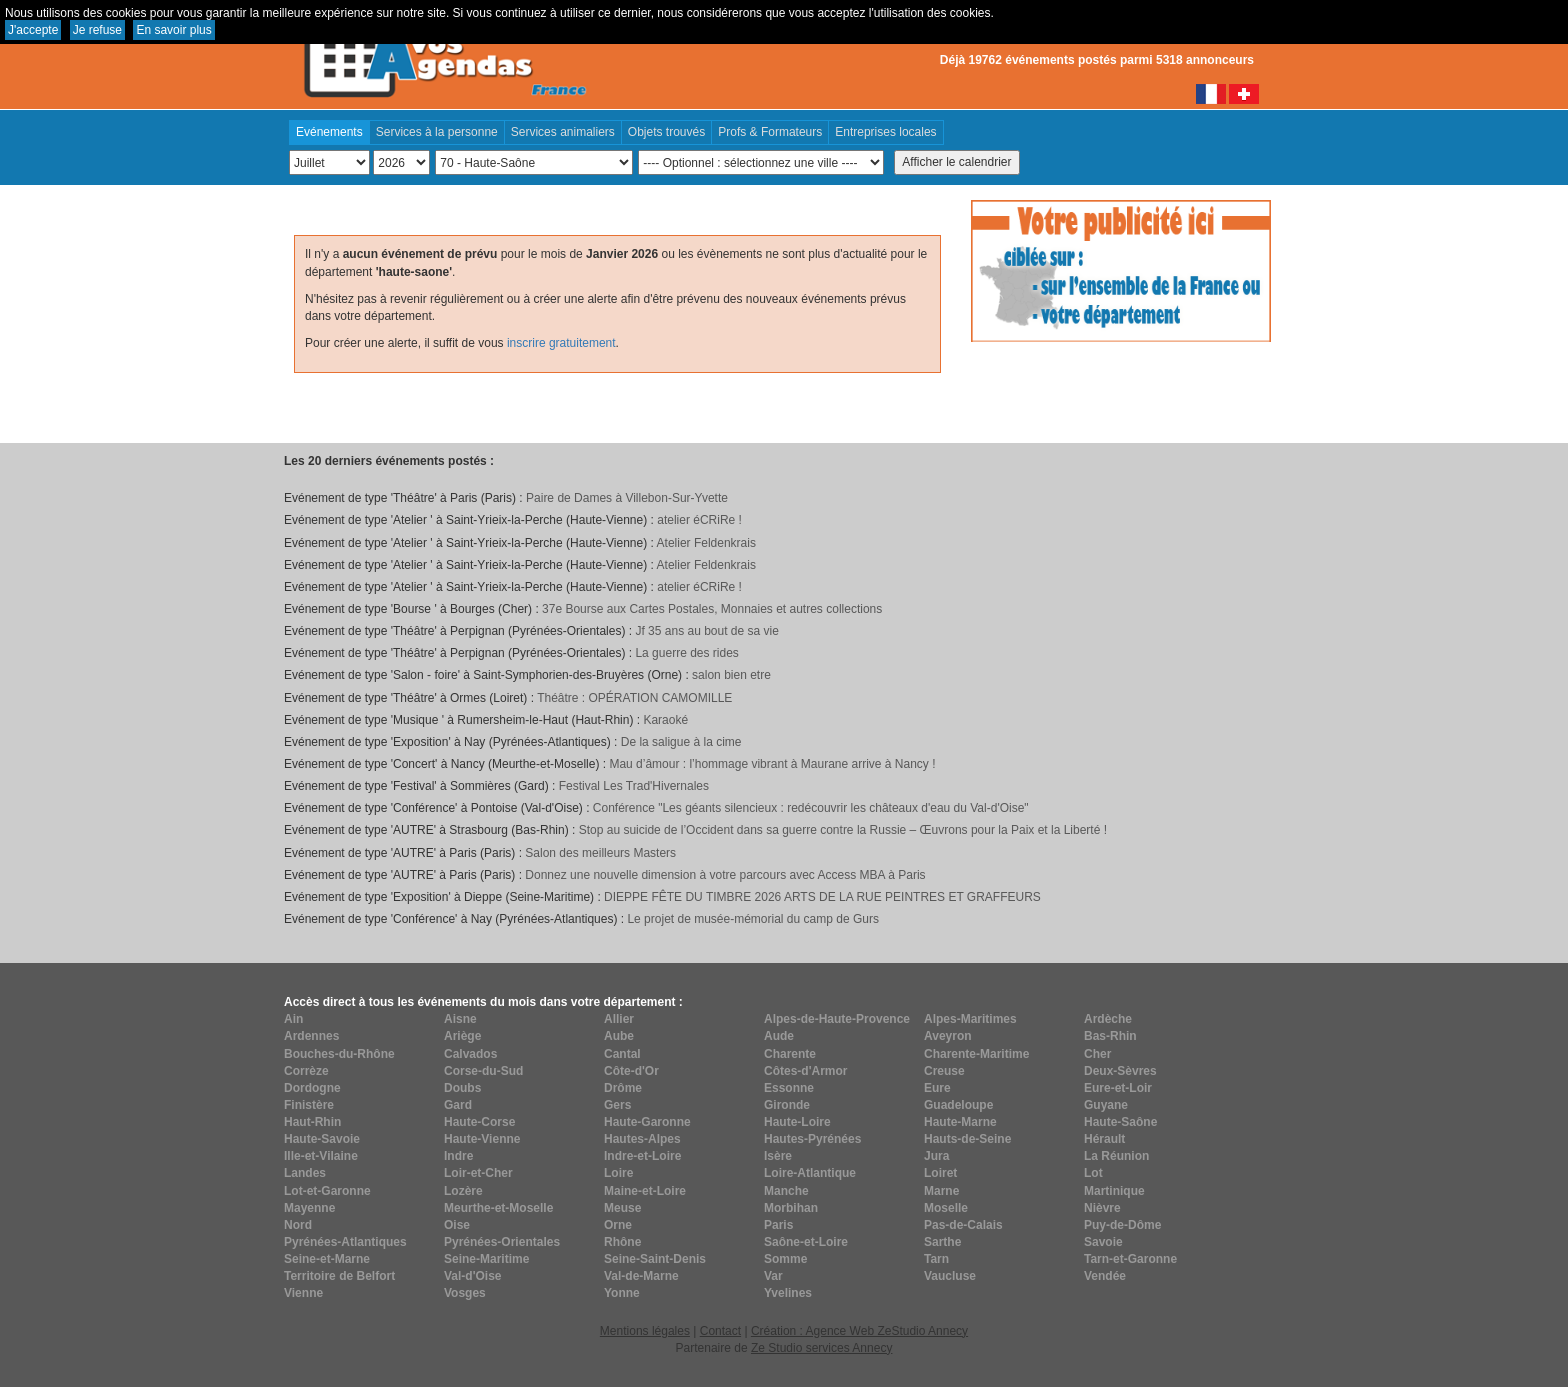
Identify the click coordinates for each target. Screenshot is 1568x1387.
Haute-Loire (797, 1122)
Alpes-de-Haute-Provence (837, 1019)
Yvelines (788, 1293)
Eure (937, 1088)
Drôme (623, 1088)
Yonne (622, 1293)
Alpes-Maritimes (970, 1019)
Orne (618, 1225)
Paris (778, 1225)
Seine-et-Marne (327, 1259)
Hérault (1104, 1139)
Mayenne (309, 1208)
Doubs (462, 1088)
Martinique (1114, 1191)
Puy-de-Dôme (1122, 1225)
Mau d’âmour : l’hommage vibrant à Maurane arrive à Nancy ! (772, 764)
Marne (941, 1191)
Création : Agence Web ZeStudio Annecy (859, 1331)
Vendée (1105, 1276)
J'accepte (33, 30)
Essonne (789, 1088)
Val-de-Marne (641, 1276)
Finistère (309, 1105)
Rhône (622, 1242)
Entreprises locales (885, 132)
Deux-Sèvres (1120, 1071)
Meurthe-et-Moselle (498, 1208)
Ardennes (311, 1036)
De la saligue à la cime (681, 742)
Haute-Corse (479, 1122)
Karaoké (665, 720)
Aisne (460, 1019)
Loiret (940, 1173)
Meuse (622, 1208)
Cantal (622, 1054)
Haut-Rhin (312, 1122)
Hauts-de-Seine (967, 1139)
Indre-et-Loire (642, 1156)
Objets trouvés (666, 132)
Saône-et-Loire (806, 1242)
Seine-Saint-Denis (655, 1259)
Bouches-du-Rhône (339, 1054)
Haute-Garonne (647, 1122)
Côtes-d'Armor (806, 1071)
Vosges (465, 1293)
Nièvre (1102, 1208)
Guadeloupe (958, 1105)
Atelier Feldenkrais (706, 543)
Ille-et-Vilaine (321, 1156)
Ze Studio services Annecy (821, 1348)
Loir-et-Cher (478, 1173)
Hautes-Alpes (642, 1139)
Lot (1093, 1173)
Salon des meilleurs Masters (600, 853)
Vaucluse (950, 1276)
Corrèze (306, 1071)
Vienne (303, 1293)
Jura (936, 1156)
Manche (786, 1191)
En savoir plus (173, 30)
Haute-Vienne (482, 1139)
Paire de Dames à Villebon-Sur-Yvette (627, 498)
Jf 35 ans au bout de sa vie (706, 631)
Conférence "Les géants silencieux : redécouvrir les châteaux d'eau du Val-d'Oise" (811, 808)
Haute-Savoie (322, 1139)
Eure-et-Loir (1118, 1088)
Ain (293, 1019)
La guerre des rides (686, 653)
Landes (305, 1173)
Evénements (329, 132)
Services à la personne (437, 132)
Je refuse (97, 30)
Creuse (944, 1071)
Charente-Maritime (976, 1054)
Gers (617, 1105)
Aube (619, 1036)
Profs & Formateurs (770, 132)
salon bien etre (731, 675)
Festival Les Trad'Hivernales (634, 786)
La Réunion (1116, 1156)
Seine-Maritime (486, 1259)
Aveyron (948, 1036)
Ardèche (1108, 1019)
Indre (458, 1156)
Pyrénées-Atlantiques (345, 1242)
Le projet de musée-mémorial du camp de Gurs (752, 919)
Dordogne (312, 1088)
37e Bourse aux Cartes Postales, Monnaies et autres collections (712, 609)
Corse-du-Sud (483, 1071)
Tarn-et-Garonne (1130, 1259)
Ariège (462, 1036)
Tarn (936, 1259)
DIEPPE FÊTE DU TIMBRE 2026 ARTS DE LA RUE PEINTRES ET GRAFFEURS (822, 897)
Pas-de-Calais (963, 1225)
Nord (298, 1225)
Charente (790, 1054)
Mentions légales (645, 1331)
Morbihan (791, 1208)
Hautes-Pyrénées (812, 1139)
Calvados (470, 1054)
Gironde (787, 1105)
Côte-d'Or (631, 1071)
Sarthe (942, 1242)
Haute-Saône (1120, 1122)
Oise (457, 1225)
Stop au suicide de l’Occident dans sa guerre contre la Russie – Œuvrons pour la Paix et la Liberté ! (843, 830)
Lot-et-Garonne (327, 1191)
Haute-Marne (960, 1122)
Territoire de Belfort (339, 1276)
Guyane (1106, 1105)
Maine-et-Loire (645, 1191)
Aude (779, 1036)
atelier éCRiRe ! (699, 520)
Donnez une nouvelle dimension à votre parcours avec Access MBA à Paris (725, 875)
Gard (458, 1105)
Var (773, 1276)
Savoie (1103, 1242)
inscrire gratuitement (561, 343)
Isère (778, 1156)
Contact (720, 1331)
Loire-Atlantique (810, 1173)
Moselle (946, 1208)
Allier (619, 1019)
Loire (618, 1173)
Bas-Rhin (1110, 1036)
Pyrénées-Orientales (502, 1242)
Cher (1097, 1054)
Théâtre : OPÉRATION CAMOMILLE (634, 698)
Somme (785, 1259)
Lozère (463, 1191)
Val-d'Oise (473, 1276)
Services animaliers (563, 132)
